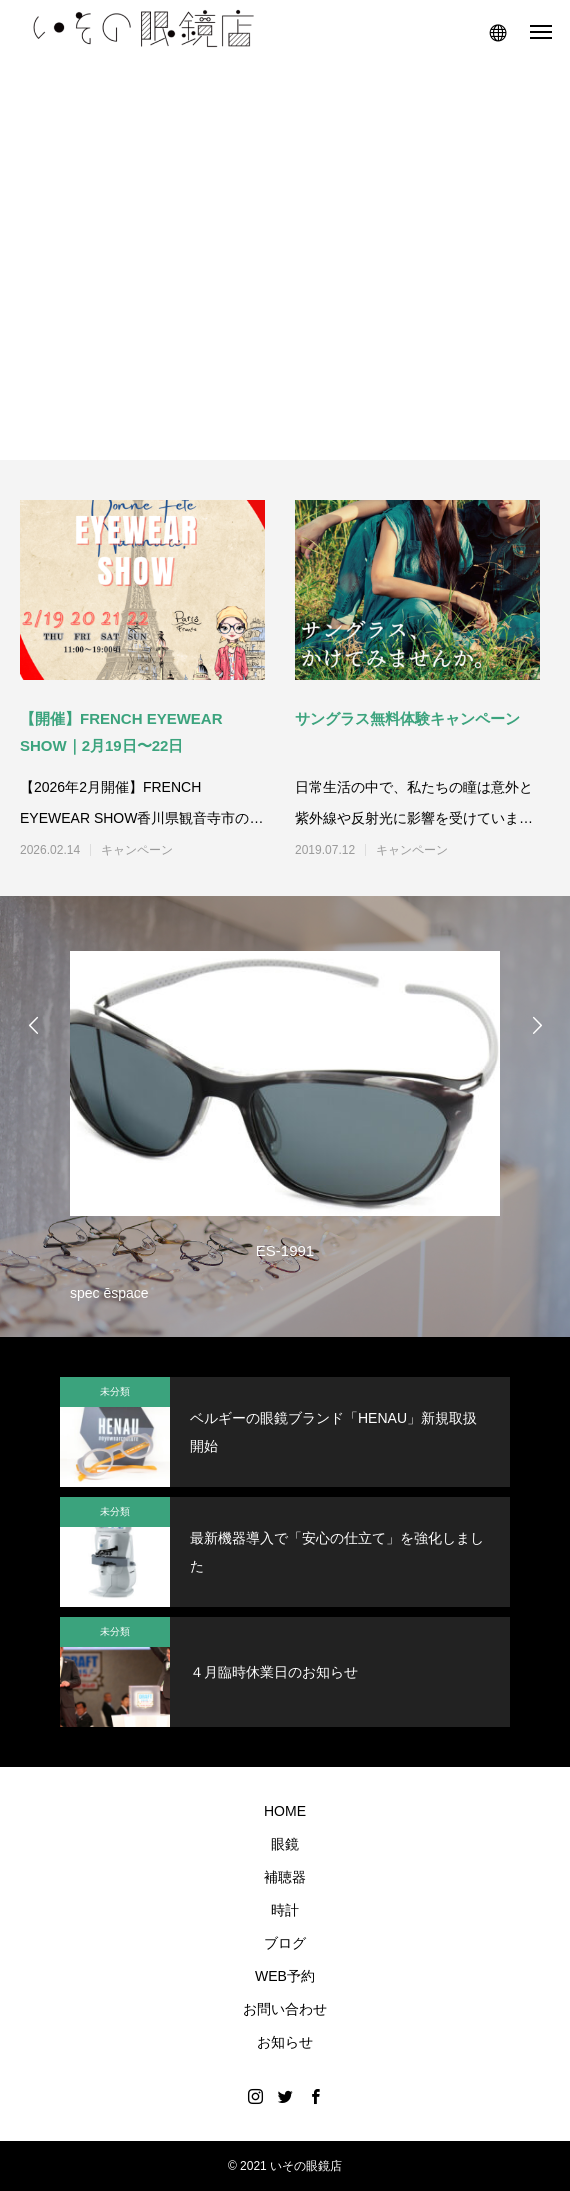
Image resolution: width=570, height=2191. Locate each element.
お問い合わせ (285, 2009)
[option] (285, 1121)
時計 (285, 1910)
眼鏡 (285, 1844)
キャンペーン (137, 850)
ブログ (285, 1943)
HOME (285, 1811)
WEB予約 (285, 1976)
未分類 (115, 1391)
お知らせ (285, 2042)
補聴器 (285, 1877)
